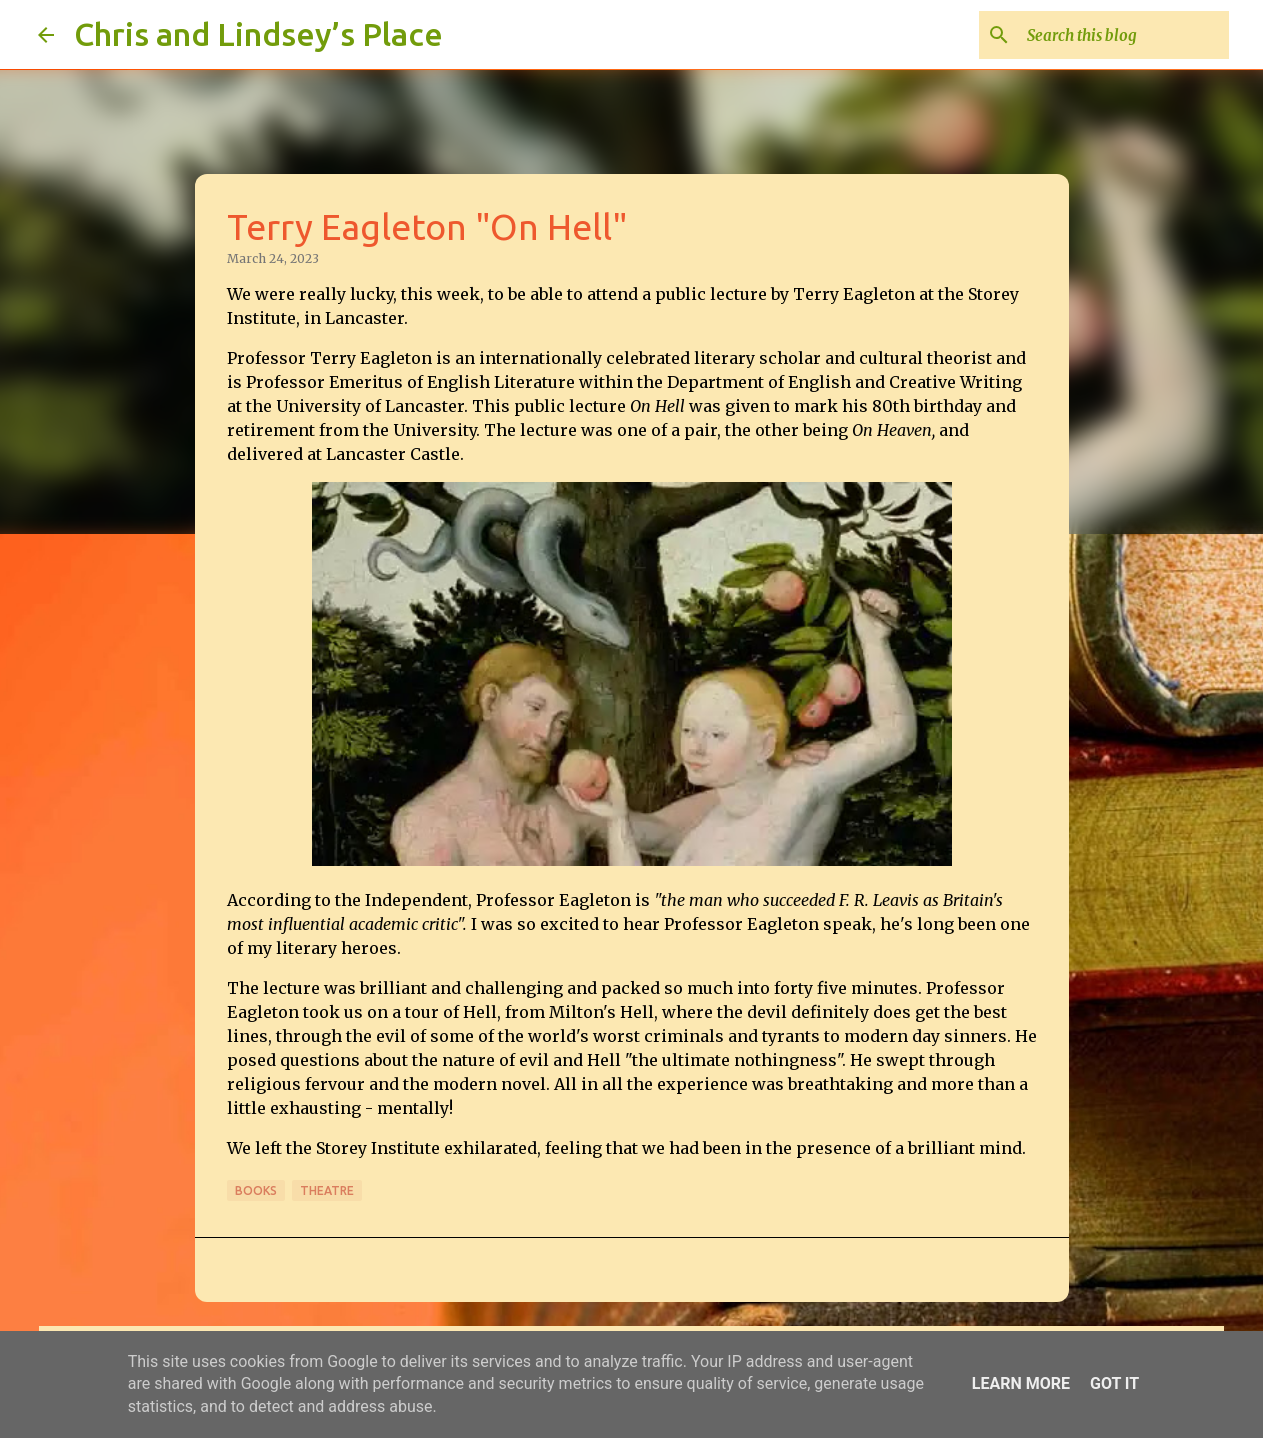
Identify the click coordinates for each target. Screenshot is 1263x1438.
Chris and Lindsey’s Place (258, 34)
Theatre (327, 1190)
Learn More (1021, 1383)
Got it (1114, 1383)
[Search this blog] (1124, 35)
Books (256, 1190)
